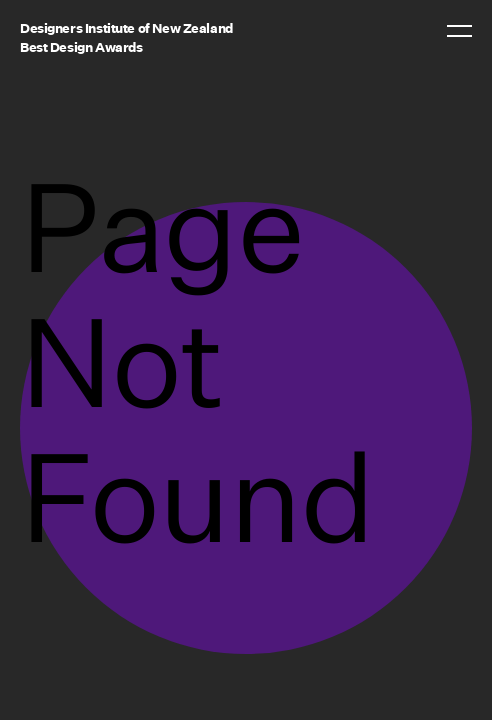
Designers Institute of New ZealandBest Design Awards (126, 38)
